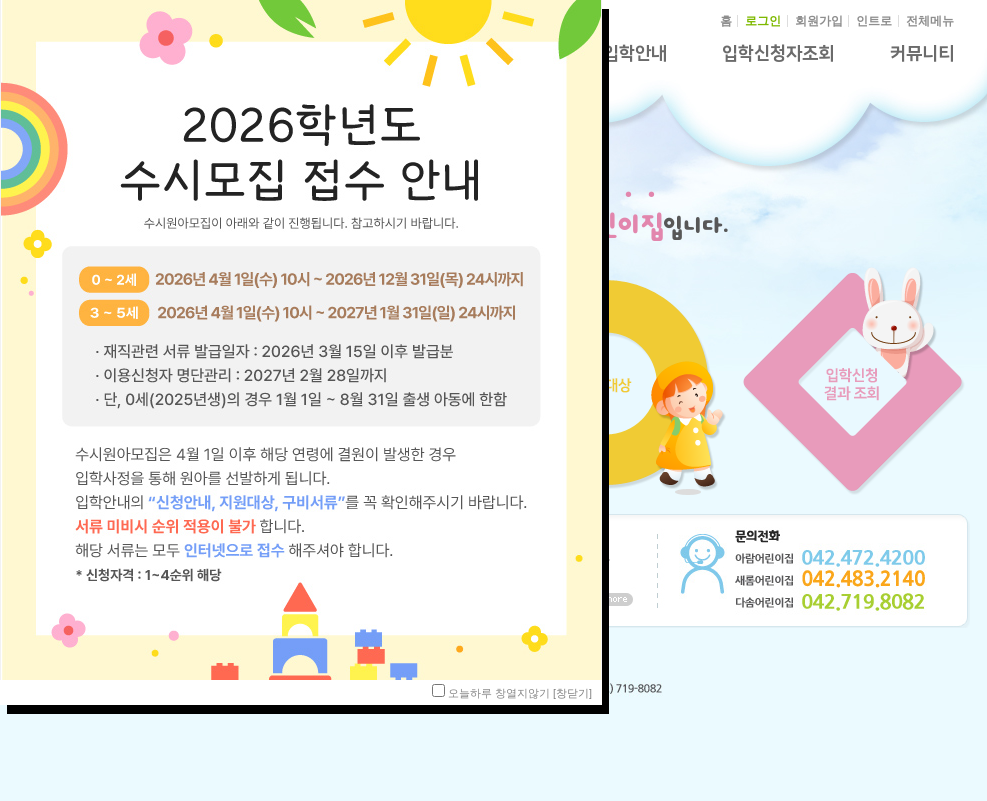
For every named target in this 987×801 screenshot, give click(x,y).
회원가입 (819, 21)
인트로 (874, 21)
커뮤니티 (922, 54)
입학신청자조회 (778, 54)
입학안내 (635, 54)
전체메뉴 (930, 21)
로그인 (763, 21)
